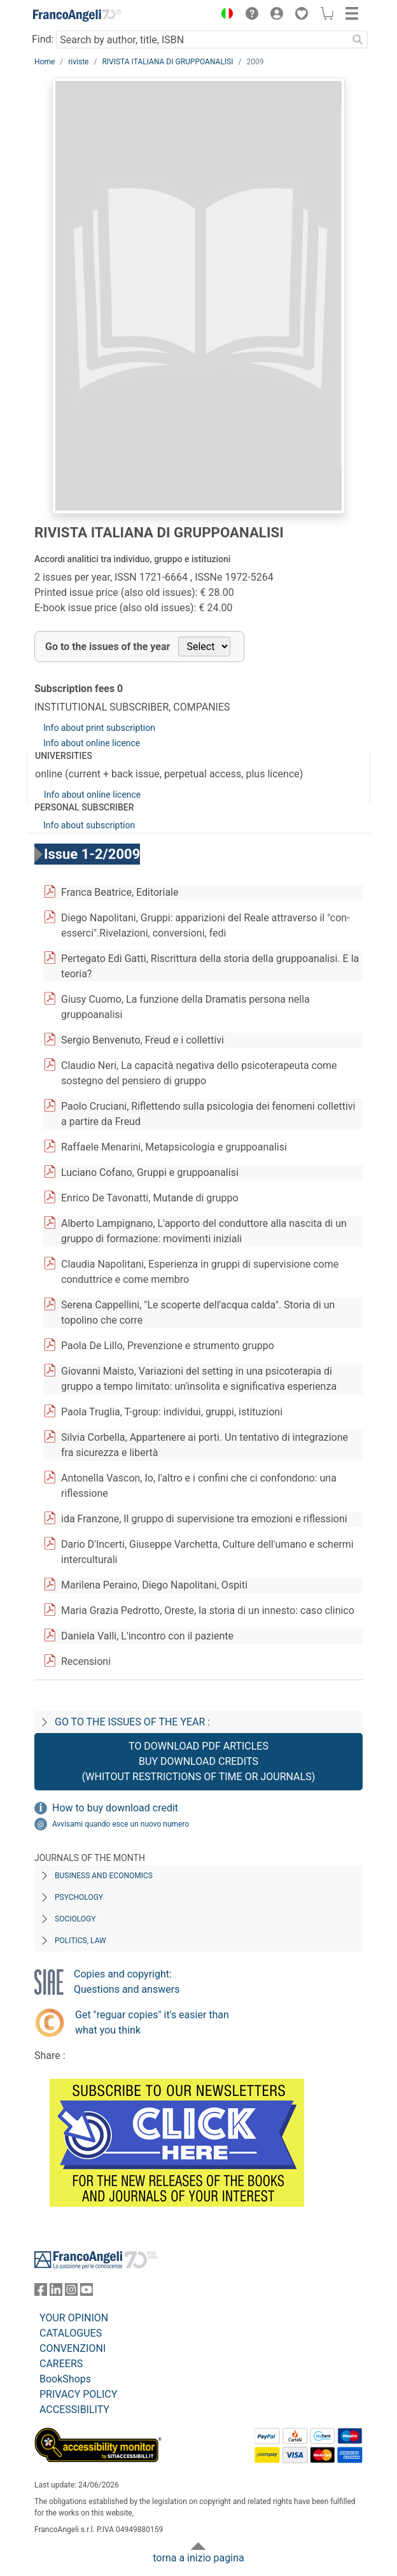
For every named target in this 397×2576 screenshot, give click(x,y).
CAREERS (61, 2364)
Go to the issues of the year (107, 646)
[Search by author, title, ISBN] (201, 39)
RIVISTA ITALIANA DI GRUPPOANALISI (167, 61)
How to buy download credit (115, 1808)
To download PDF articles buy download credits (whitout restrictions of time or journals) (198, 1761)
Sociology (75, 1918)
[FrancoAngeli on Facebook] (40, 2292)
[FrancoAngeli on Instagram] (71, 2292)
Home (44, 61)
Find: (42, 39)
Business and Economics (104, 1875)
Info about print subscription (99, 728)
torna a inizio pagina (198, 2558)
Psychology (79, 1897)
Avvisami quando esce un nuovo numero (120, 1824)
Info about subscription (89, 825)
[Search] (357, 39)
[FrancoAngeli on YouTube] (86, 2292)
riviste (78, 61)
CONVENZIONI (72, 2348)
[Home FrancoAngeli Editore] (77, 15)
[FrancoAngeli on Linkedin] (56, 2292)
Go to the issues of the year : (132, 1722)
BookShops (65, 2379)
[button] (224, 15)
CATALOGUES (70, 2333)
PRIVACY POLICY (78, 2394)
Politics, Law (80, 1940)
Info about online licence (91, 743)
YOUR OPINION (73, 2318)
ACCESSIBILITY (74, 2409)
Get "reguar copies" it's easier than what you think (152, 2022)
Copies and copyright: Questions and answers (126, 1981)
